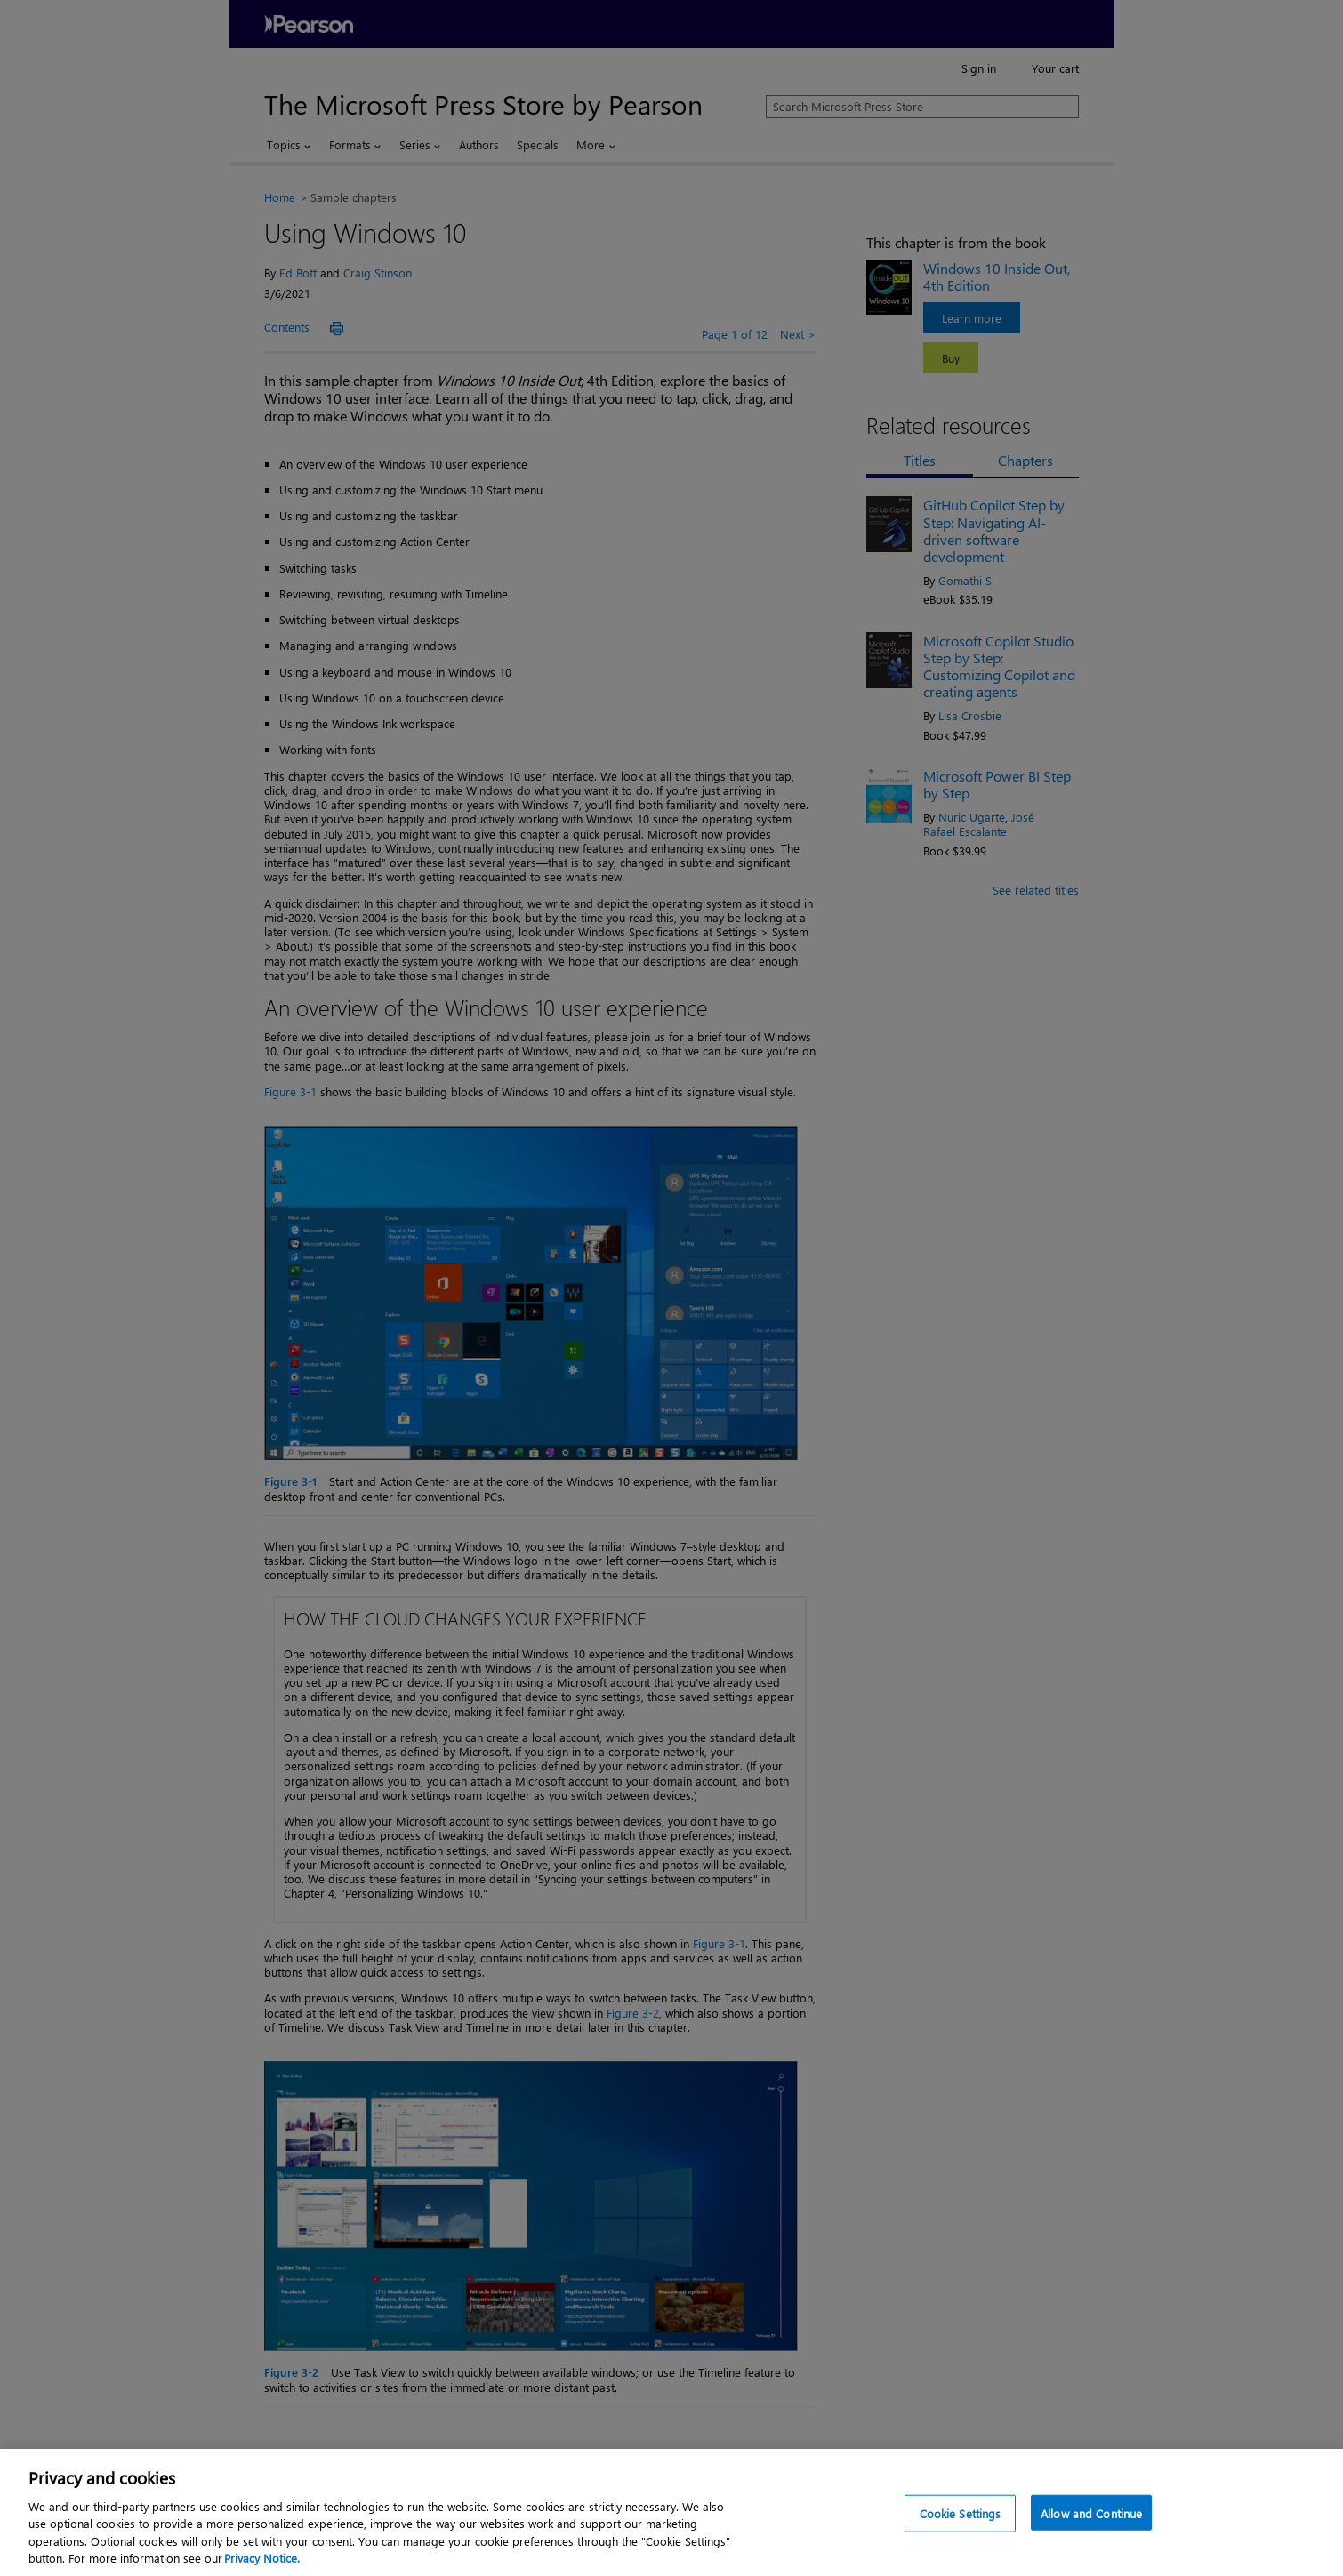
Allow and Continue (1091, 2529)
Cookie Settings (960, 2529)
